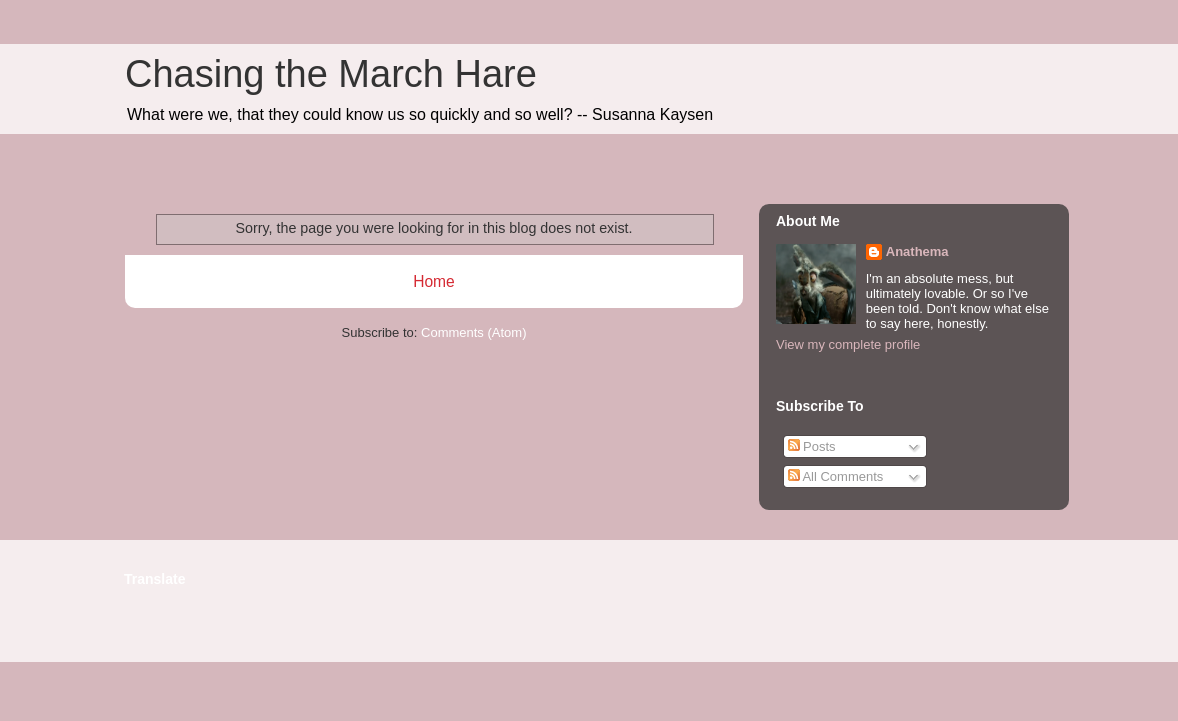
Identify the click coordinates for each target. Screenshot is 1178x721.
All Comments (836, 476)
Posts (812, 446)
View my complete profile (848, 344)
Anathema (917, 251)
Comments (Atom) (473, 332)
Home (434, 281)
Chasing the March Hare (331, 74)
